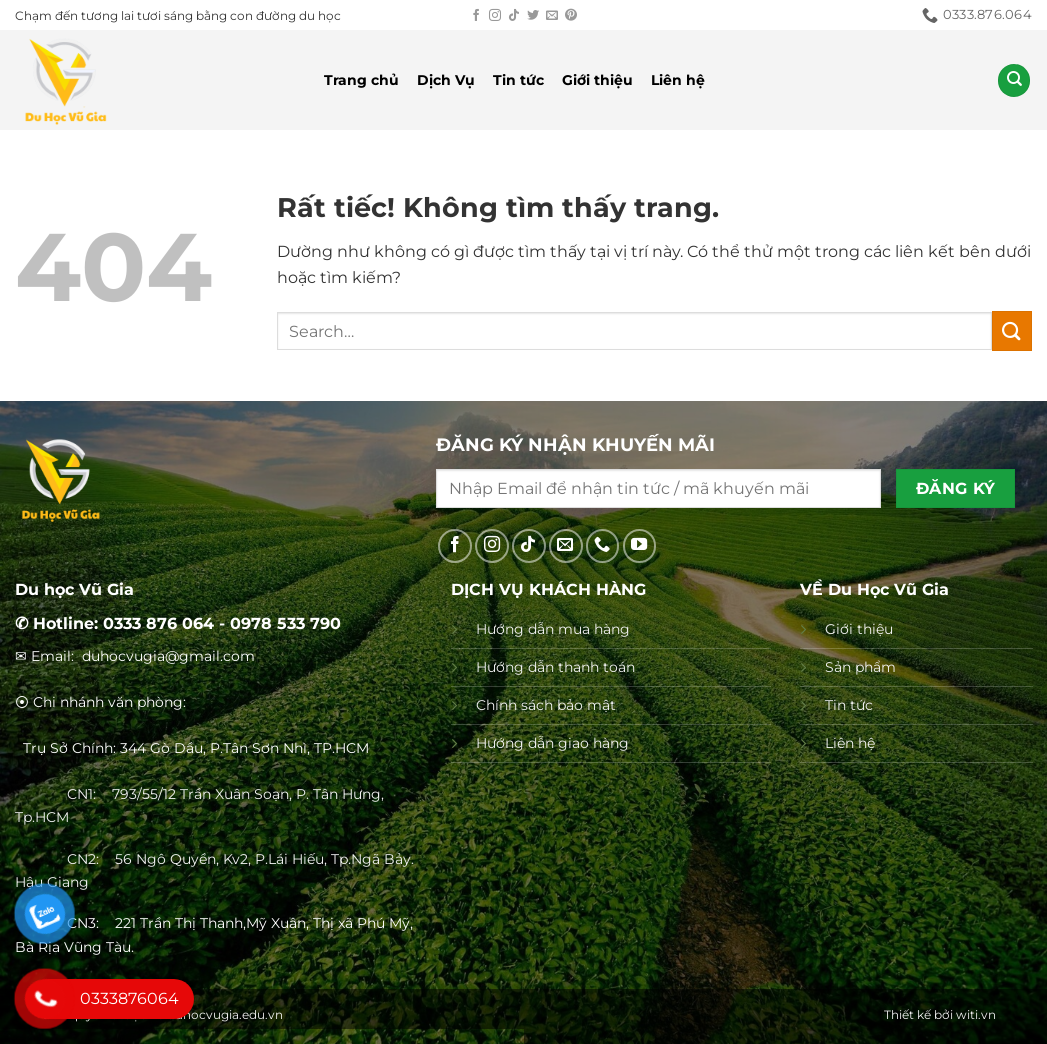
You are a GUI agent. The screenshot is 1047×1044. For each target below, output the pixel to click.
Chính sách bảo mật (546, 705)
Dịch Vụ (446, 80)
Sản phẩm (860, 667)
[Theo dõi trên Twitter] (533, 16)
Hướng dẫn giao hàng (552, 743)
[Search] (1014, 80)
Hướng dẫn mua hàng (553, 629)
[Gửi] (1012, 330)
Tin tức (518, 80)
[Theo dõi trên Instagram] (495, 16)
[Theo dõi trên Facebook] (476, 16)
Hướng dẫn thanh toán (555, 667)
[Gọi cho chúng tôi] (603, 546)
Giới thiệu (597, 80)
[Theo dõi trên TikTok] (514, 16)
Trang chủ (361, 80)
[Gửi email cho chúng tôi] (552, 16)
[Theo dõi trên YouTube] (640, 546)
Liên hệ (678, 80)
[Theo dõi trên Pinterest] (571, 16)
